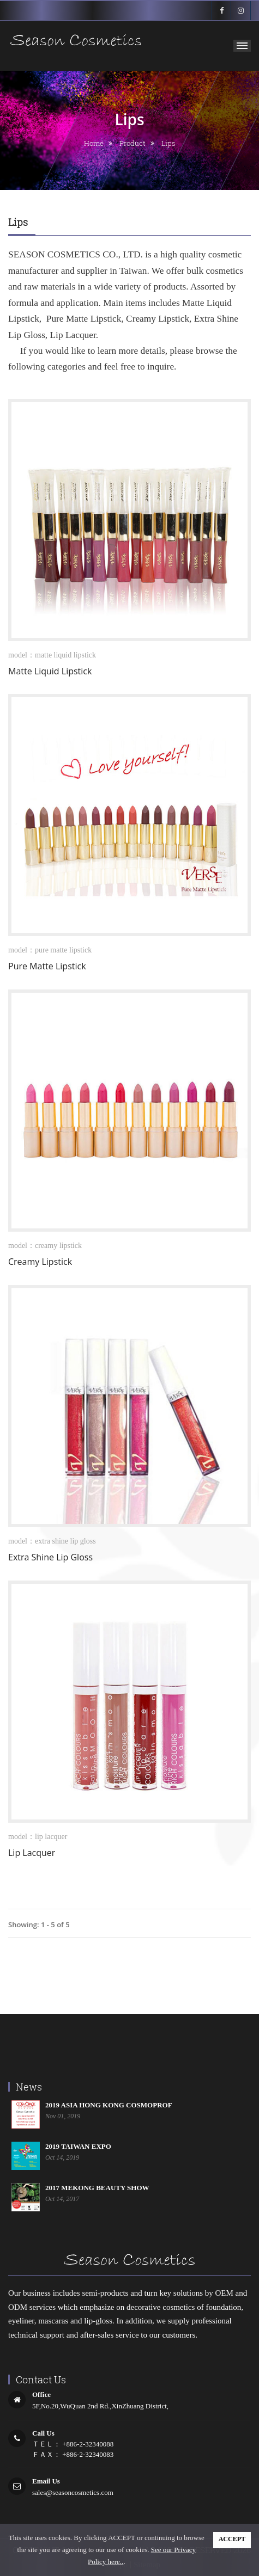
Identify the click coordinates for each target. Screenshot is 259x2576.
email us (46, 2481)
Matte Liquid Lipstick (50, 671)
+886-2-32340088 (87, 2444)
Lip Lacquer (31, 1853)
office (41, 2394)
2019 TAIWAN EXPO (78, 2146)
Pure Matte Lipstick (47, 966)
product (132, 143)
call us (43, 2433)
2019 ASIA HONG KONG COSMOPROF (108, 2105)
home (94, 143)
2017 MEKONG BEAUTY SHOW (97, 2188)
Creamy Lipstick (40, 1262)
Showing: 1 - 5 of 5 (39, 1924)
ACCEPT (232, 2539)
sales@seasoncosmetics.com (72, 2492)
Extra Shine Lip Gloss (50, 1557)
